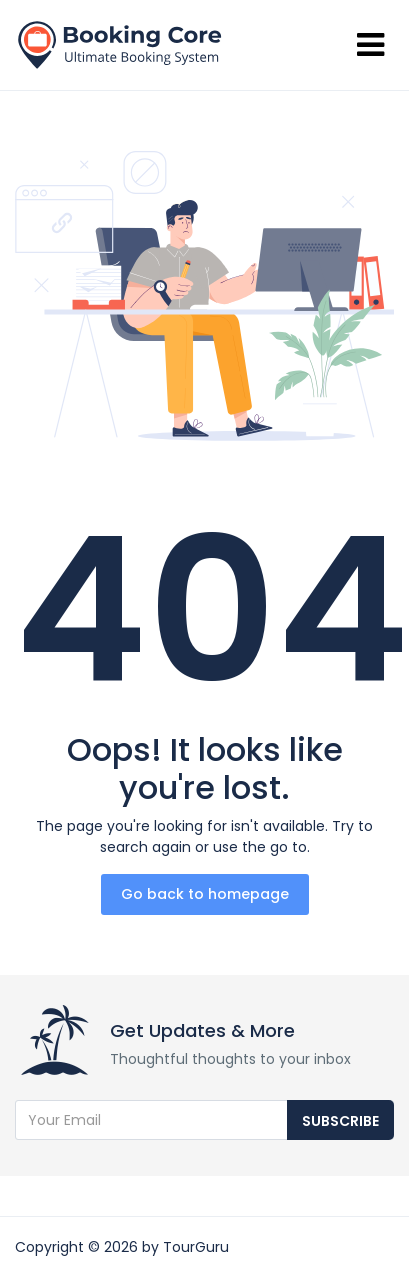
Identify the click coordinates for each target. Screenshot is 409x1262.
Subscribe (340, 1121)
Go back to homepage (205, 894)
